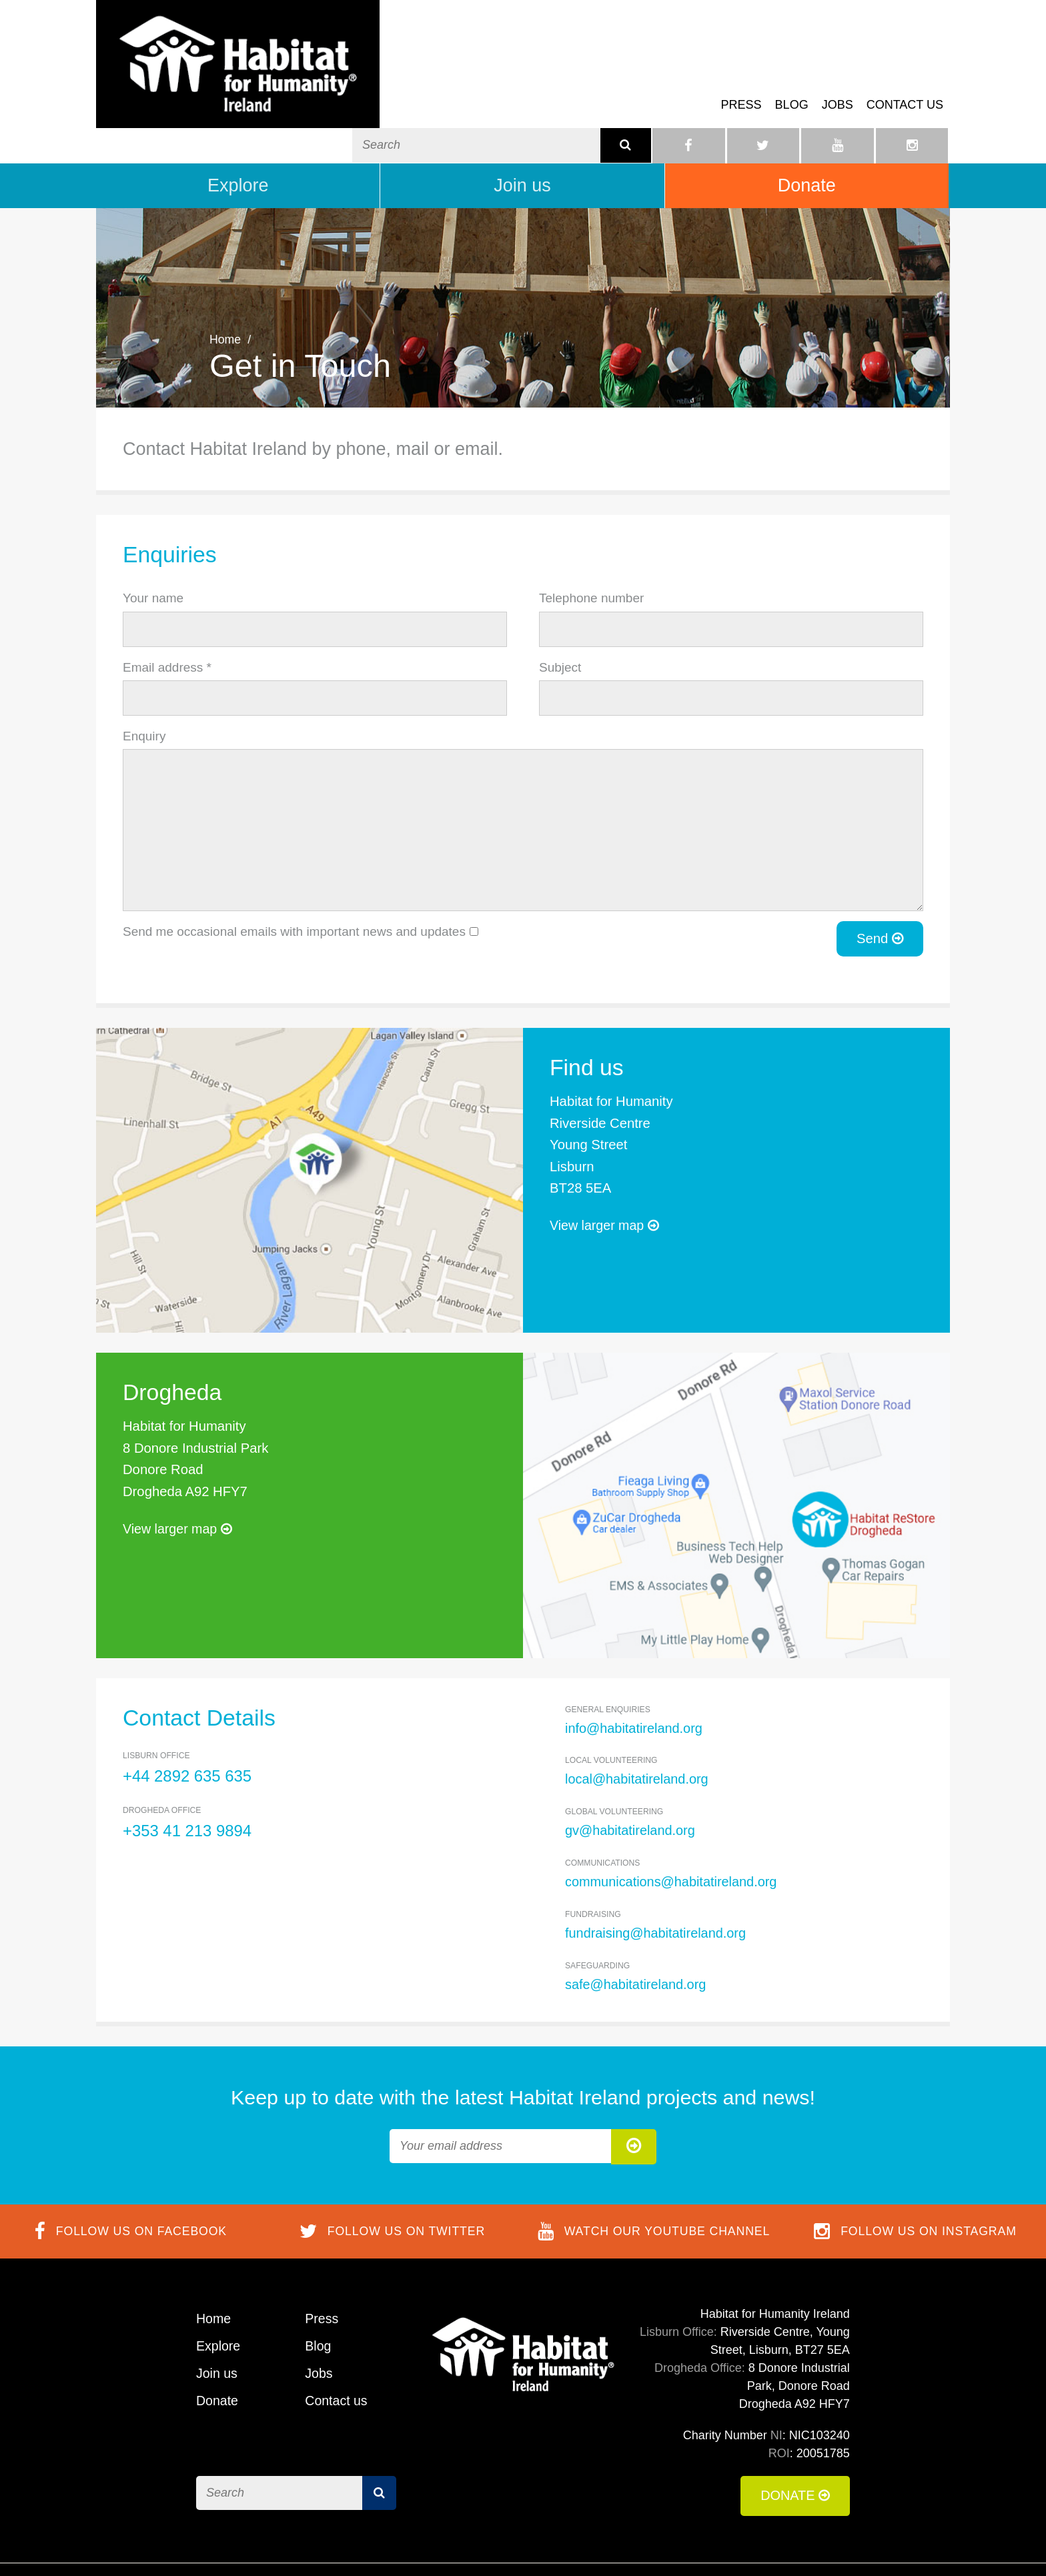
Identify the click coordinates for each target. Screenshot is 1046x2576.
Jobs (837, 76)
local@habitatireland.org (638, 1731)
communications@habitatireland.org (672, 1833)
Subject (560, 619)
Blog (792, 76)
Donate (807, 137)
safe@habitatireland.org (636, 1935)
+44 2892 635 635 (188, 1728)
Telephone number (591, 550)
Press (741, 76)
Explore (238, 137)
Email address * (167, 619)
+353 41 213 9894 (188, 1783)
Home (225, 291)
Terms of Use (640, 2546)
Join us (522, 137)
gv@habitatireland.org (631, 1782)
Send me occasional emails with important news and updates (294, 884)
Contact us (905, 76)
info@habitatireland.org (635, 1680)
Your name (153, 550)
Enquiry (144, 688)
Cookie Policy (725, 2546)
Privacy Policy (812, 2546)
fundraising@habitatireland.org (657, 1883)
